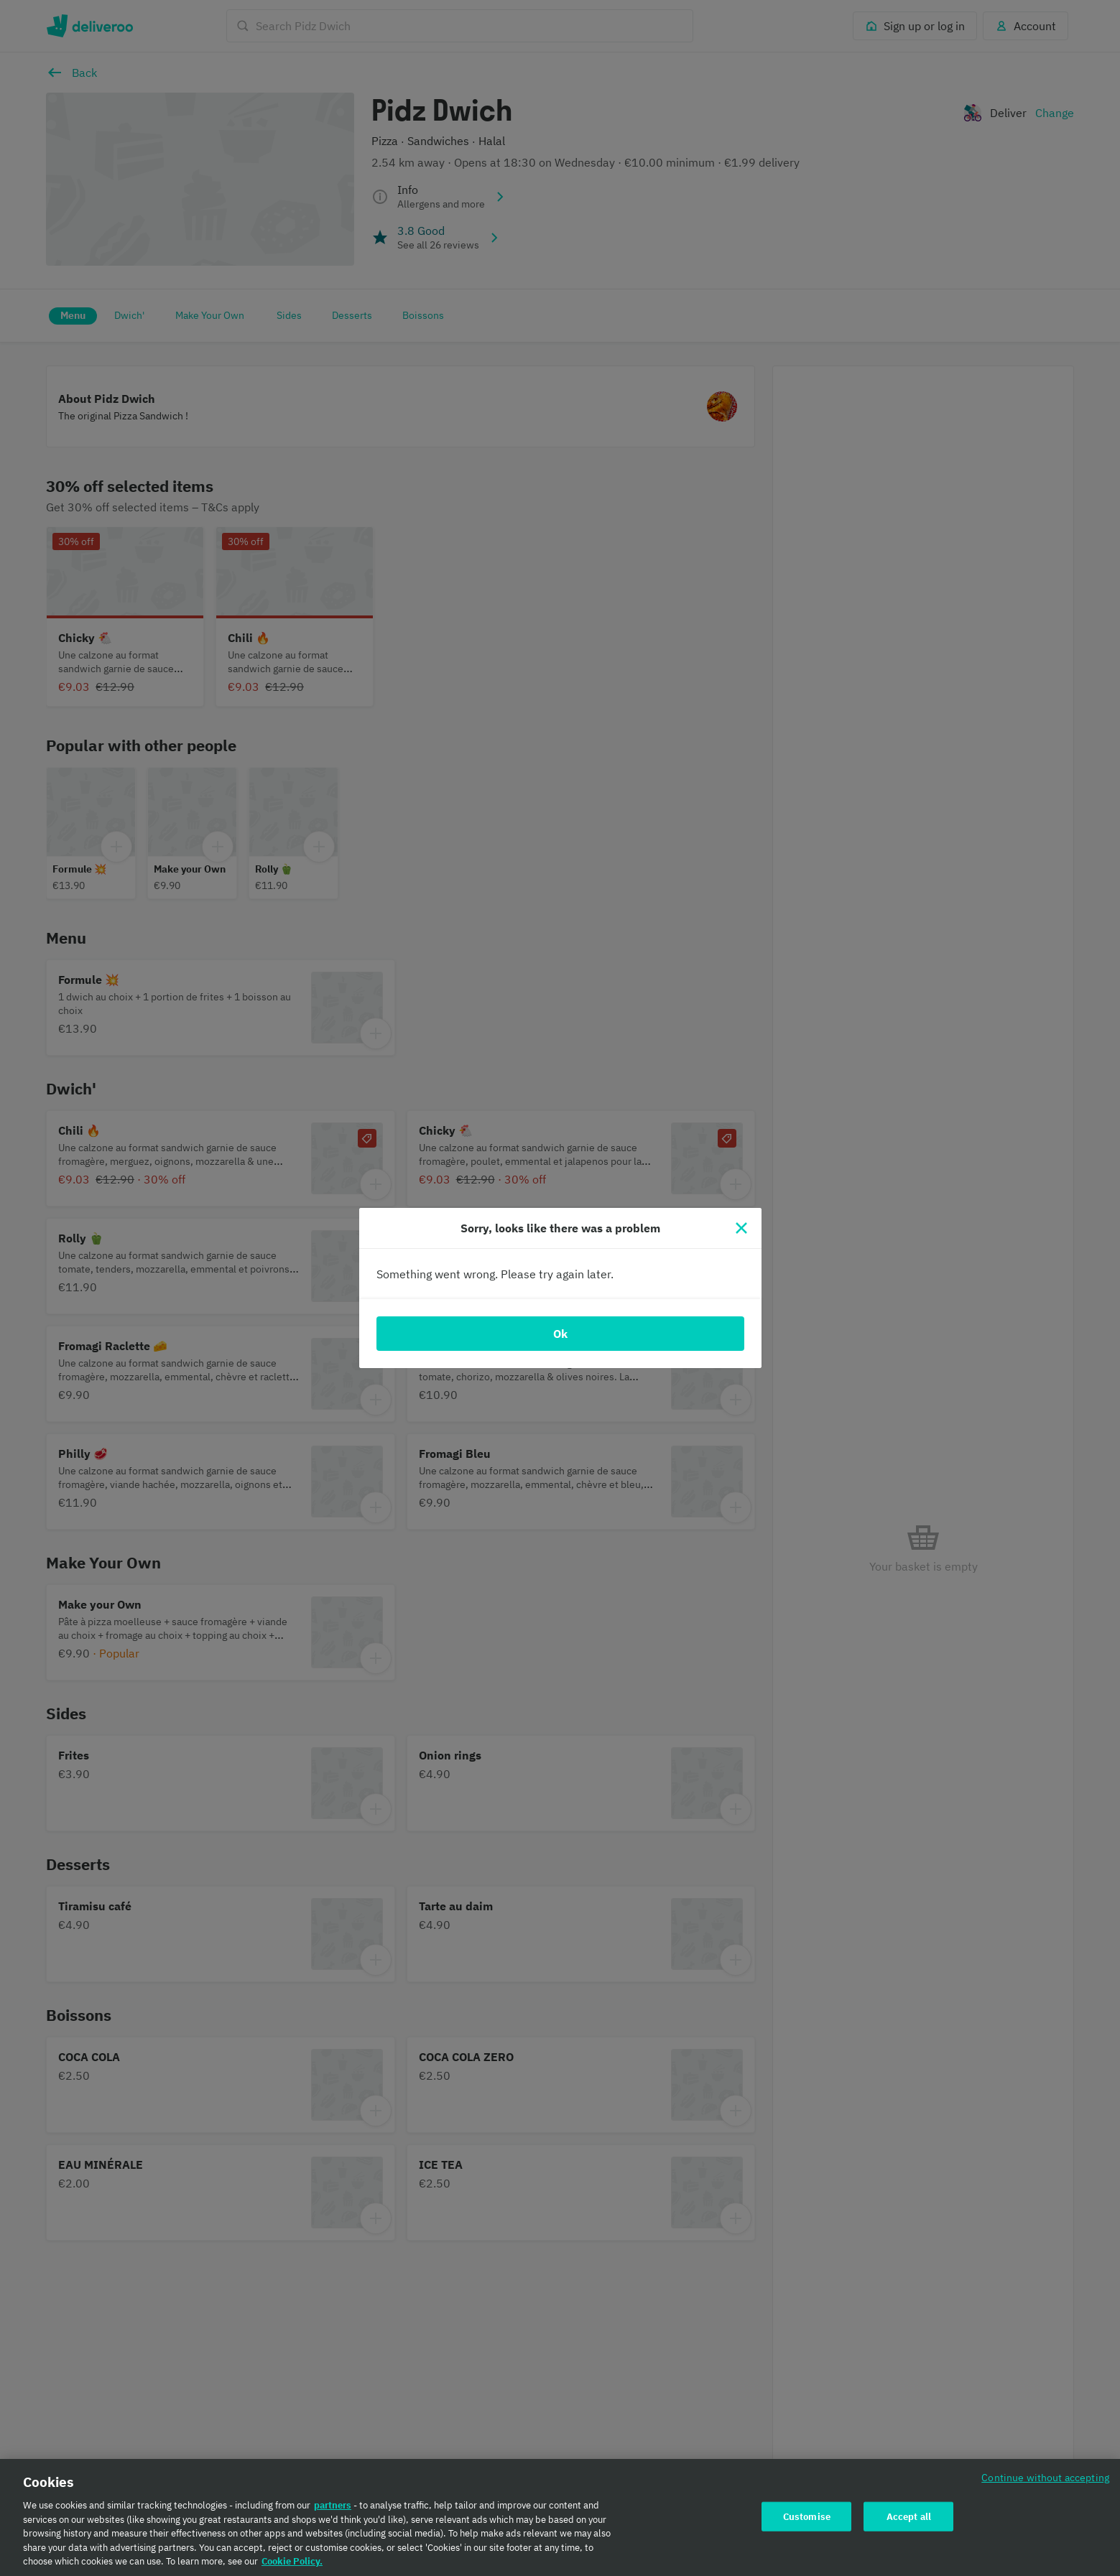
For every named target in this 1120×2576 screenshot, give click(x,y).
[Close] (741, 1228)
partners (332, 2510)
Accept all (909, 2521)
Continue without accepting (1045, 2482)
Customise (806, 2521)
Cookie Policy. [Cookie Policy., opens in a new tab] (292, 2566)
